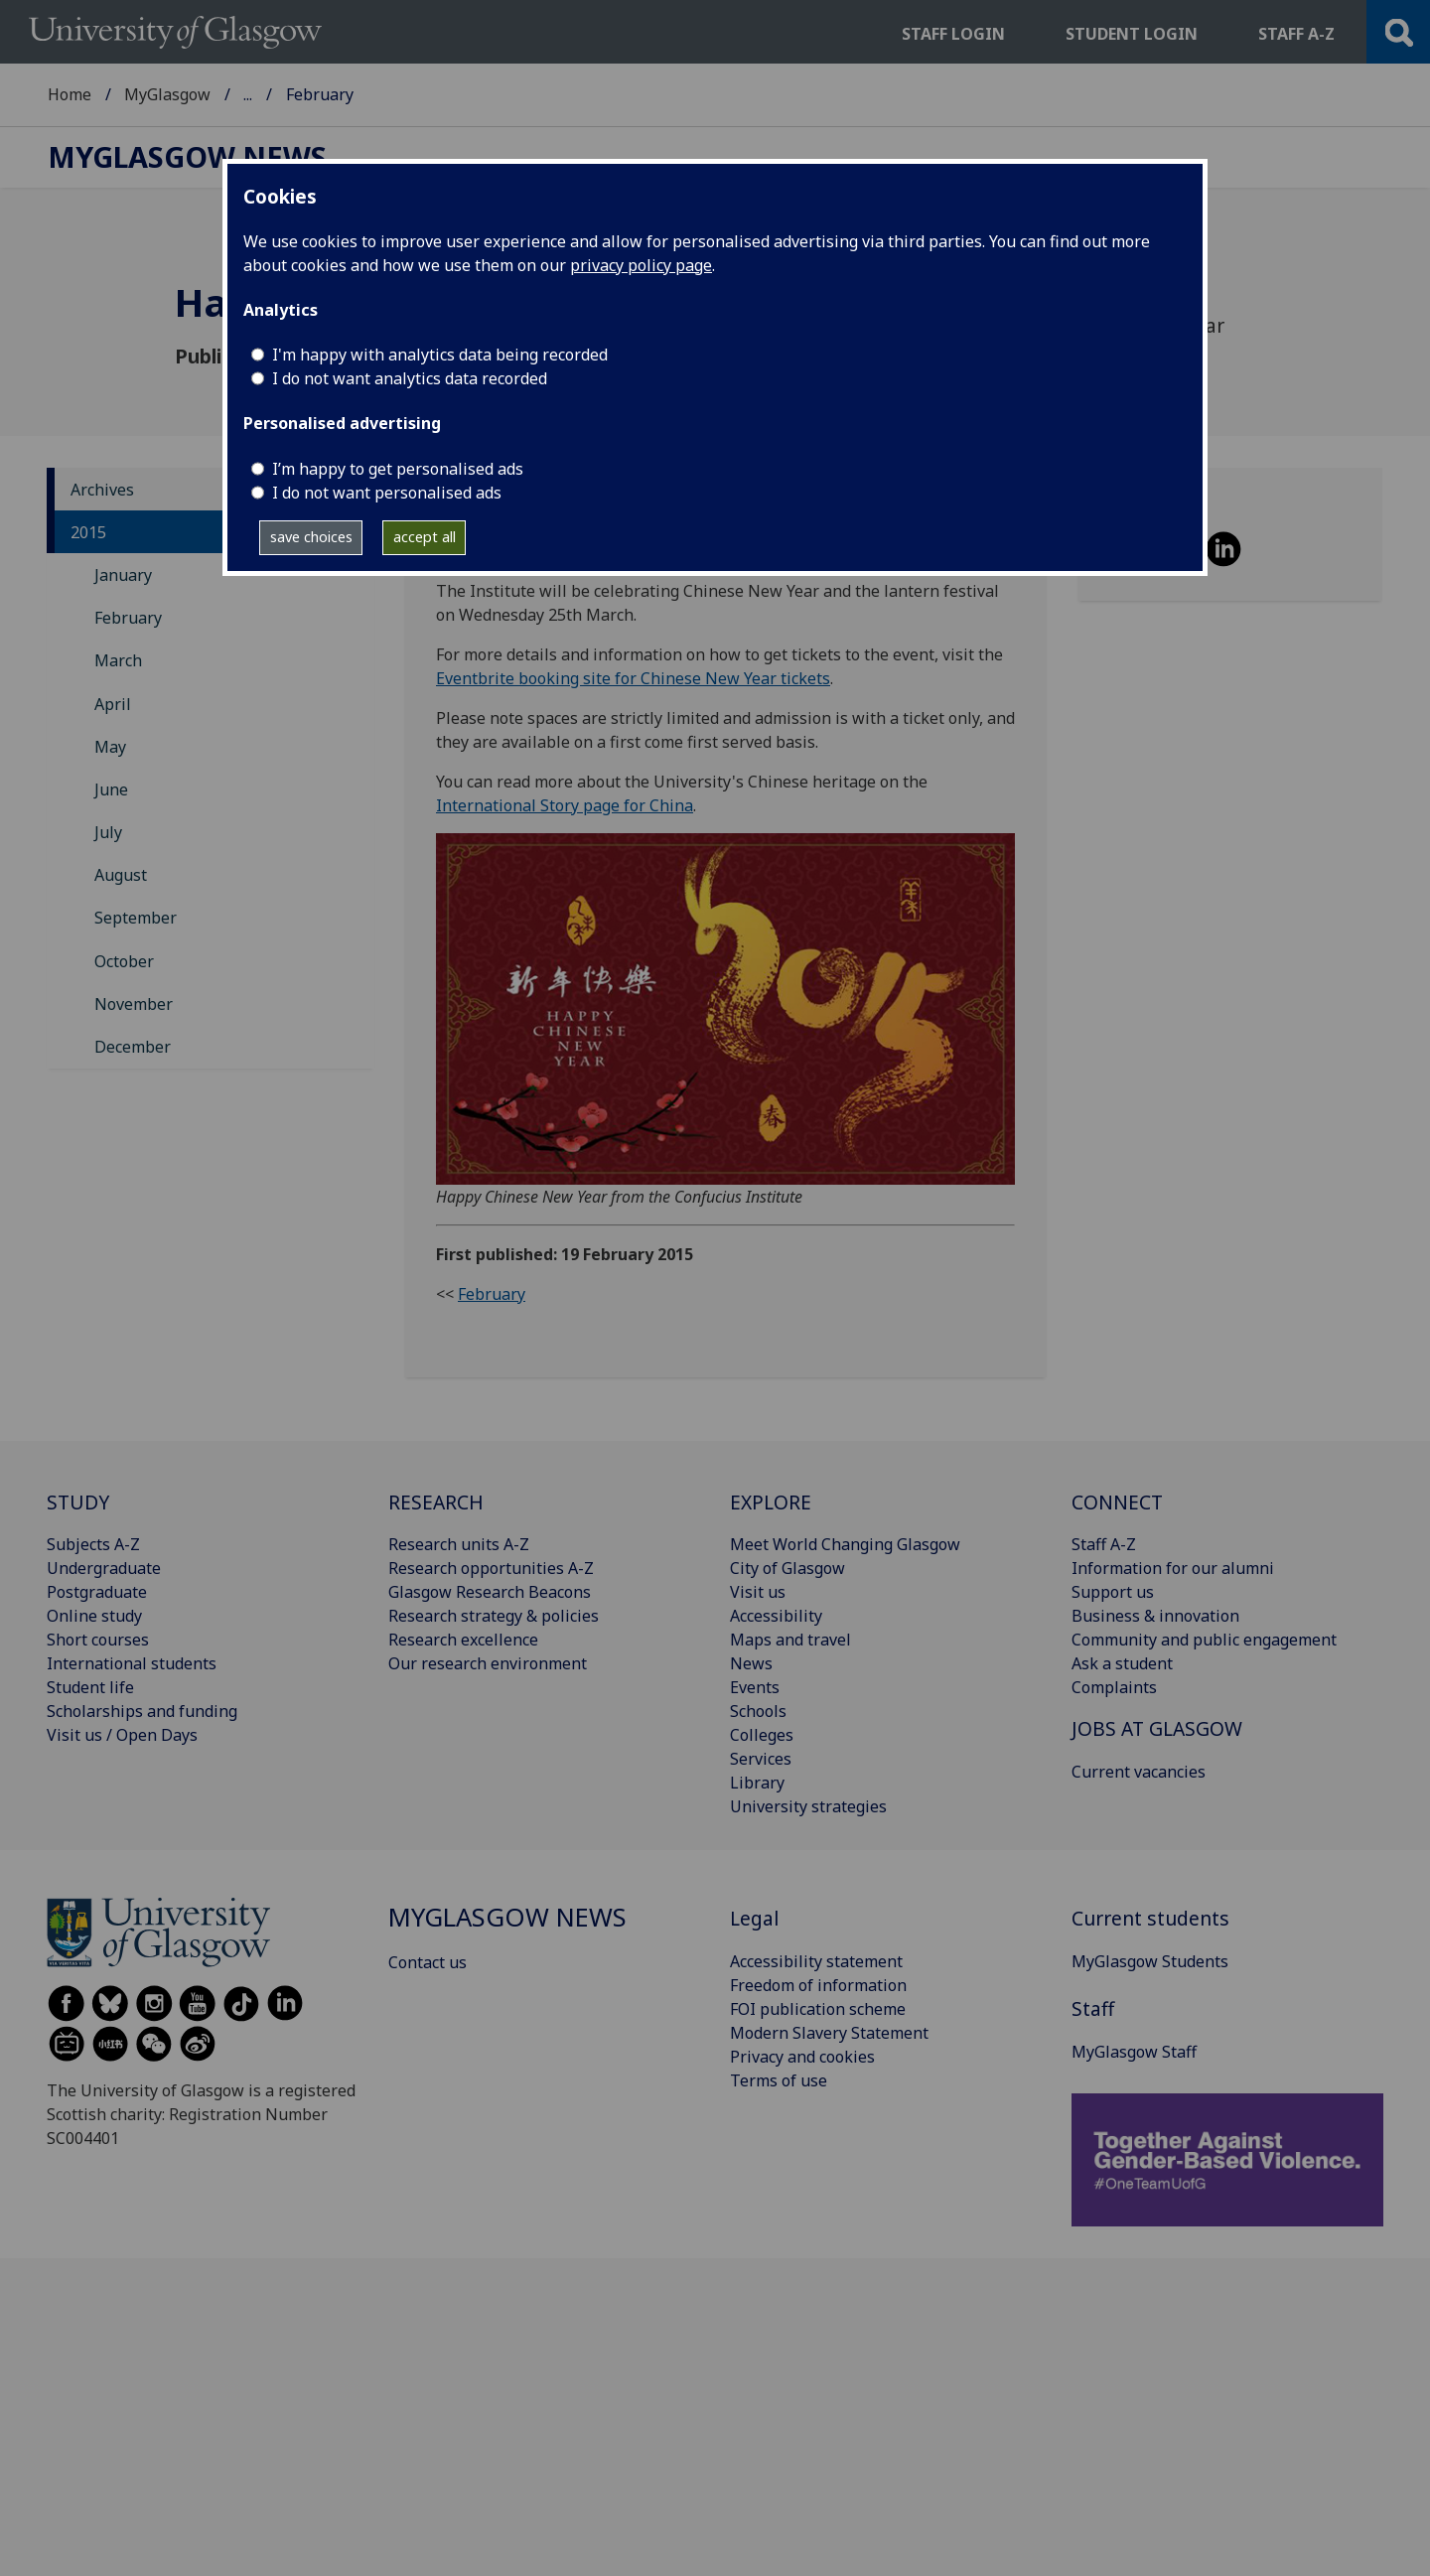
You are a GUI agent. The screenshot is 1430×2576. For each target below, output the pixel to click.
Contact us (427, 1962)
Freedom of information (818, 1985)
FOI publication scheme (818, 2009)
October (124, 961)
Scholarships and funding (142, 1711)
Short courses (98, 1639)
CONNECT (1117, 1502)
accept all (424, 536)
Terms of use (778, 2080)
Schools (758, 1711)
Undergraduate (104, 1568)
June (111, 789)
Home (69, 94)
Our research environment (487, 1663)
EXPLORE (770, 1502)
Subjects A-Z (93, 1544)
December (132, 1047)
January (123, 575)
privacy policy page (641, 265)
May (110, 747)
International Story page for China (564, 805)
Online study (94, 1616)
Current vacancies (1139, 1772)
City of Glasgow (787, 1568)
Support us (1113, 1592)
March (118, 660)
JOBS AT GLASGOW (1157, 1728)
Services (760, 1759)
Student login (1132, 34)
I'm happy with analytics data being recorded (440, 354)
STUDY (78, 1502)
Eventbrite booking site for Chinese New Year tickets (633, 678)
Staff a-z (1296, 34)
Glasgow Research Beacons (489, 1592)
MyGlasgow (167, 94)
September (135, 918)
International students (131, 1663)
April (112, 704)
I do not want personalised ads (386, 492)
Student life (90, 1687)
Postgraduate (97, 1592)
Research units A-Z (458, 1544)
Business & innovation (1155, 1616)
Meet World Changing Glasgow (845, 1544)
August (120, 875)
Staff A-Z (1104, 1544)
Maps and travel (790, 1639)
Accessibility (776, 1616)
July (108, 832)
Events (755, 1687)
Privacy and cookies (802, 2057)
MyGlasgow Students (1150, 1961)
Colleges (761, 1735)
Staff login (953, 34)
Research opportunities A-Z (491, 1568)
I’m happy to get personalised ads (397, 469)
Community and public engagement (1204, 1639)
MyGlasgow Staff (1134, 2052)
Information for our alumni (1173, 1568)
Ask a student (1122, 1663)
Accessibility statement (816, 1961)
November (133, 1004)
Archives (102, 490)
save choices (311, 536)
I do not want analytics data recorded (409, 378)
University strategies (808, 1806)
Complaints (1114, 1687)
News (751, 1663)
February (128, 618)
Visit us (758, 1592)
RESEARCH (436, 1502)
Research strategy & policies (493, 1616)
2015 (88, 532)
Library (757, 1782)
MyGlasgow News (309, 94)
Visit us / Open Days (122, 1735)
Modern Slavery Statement (829, 2033)
